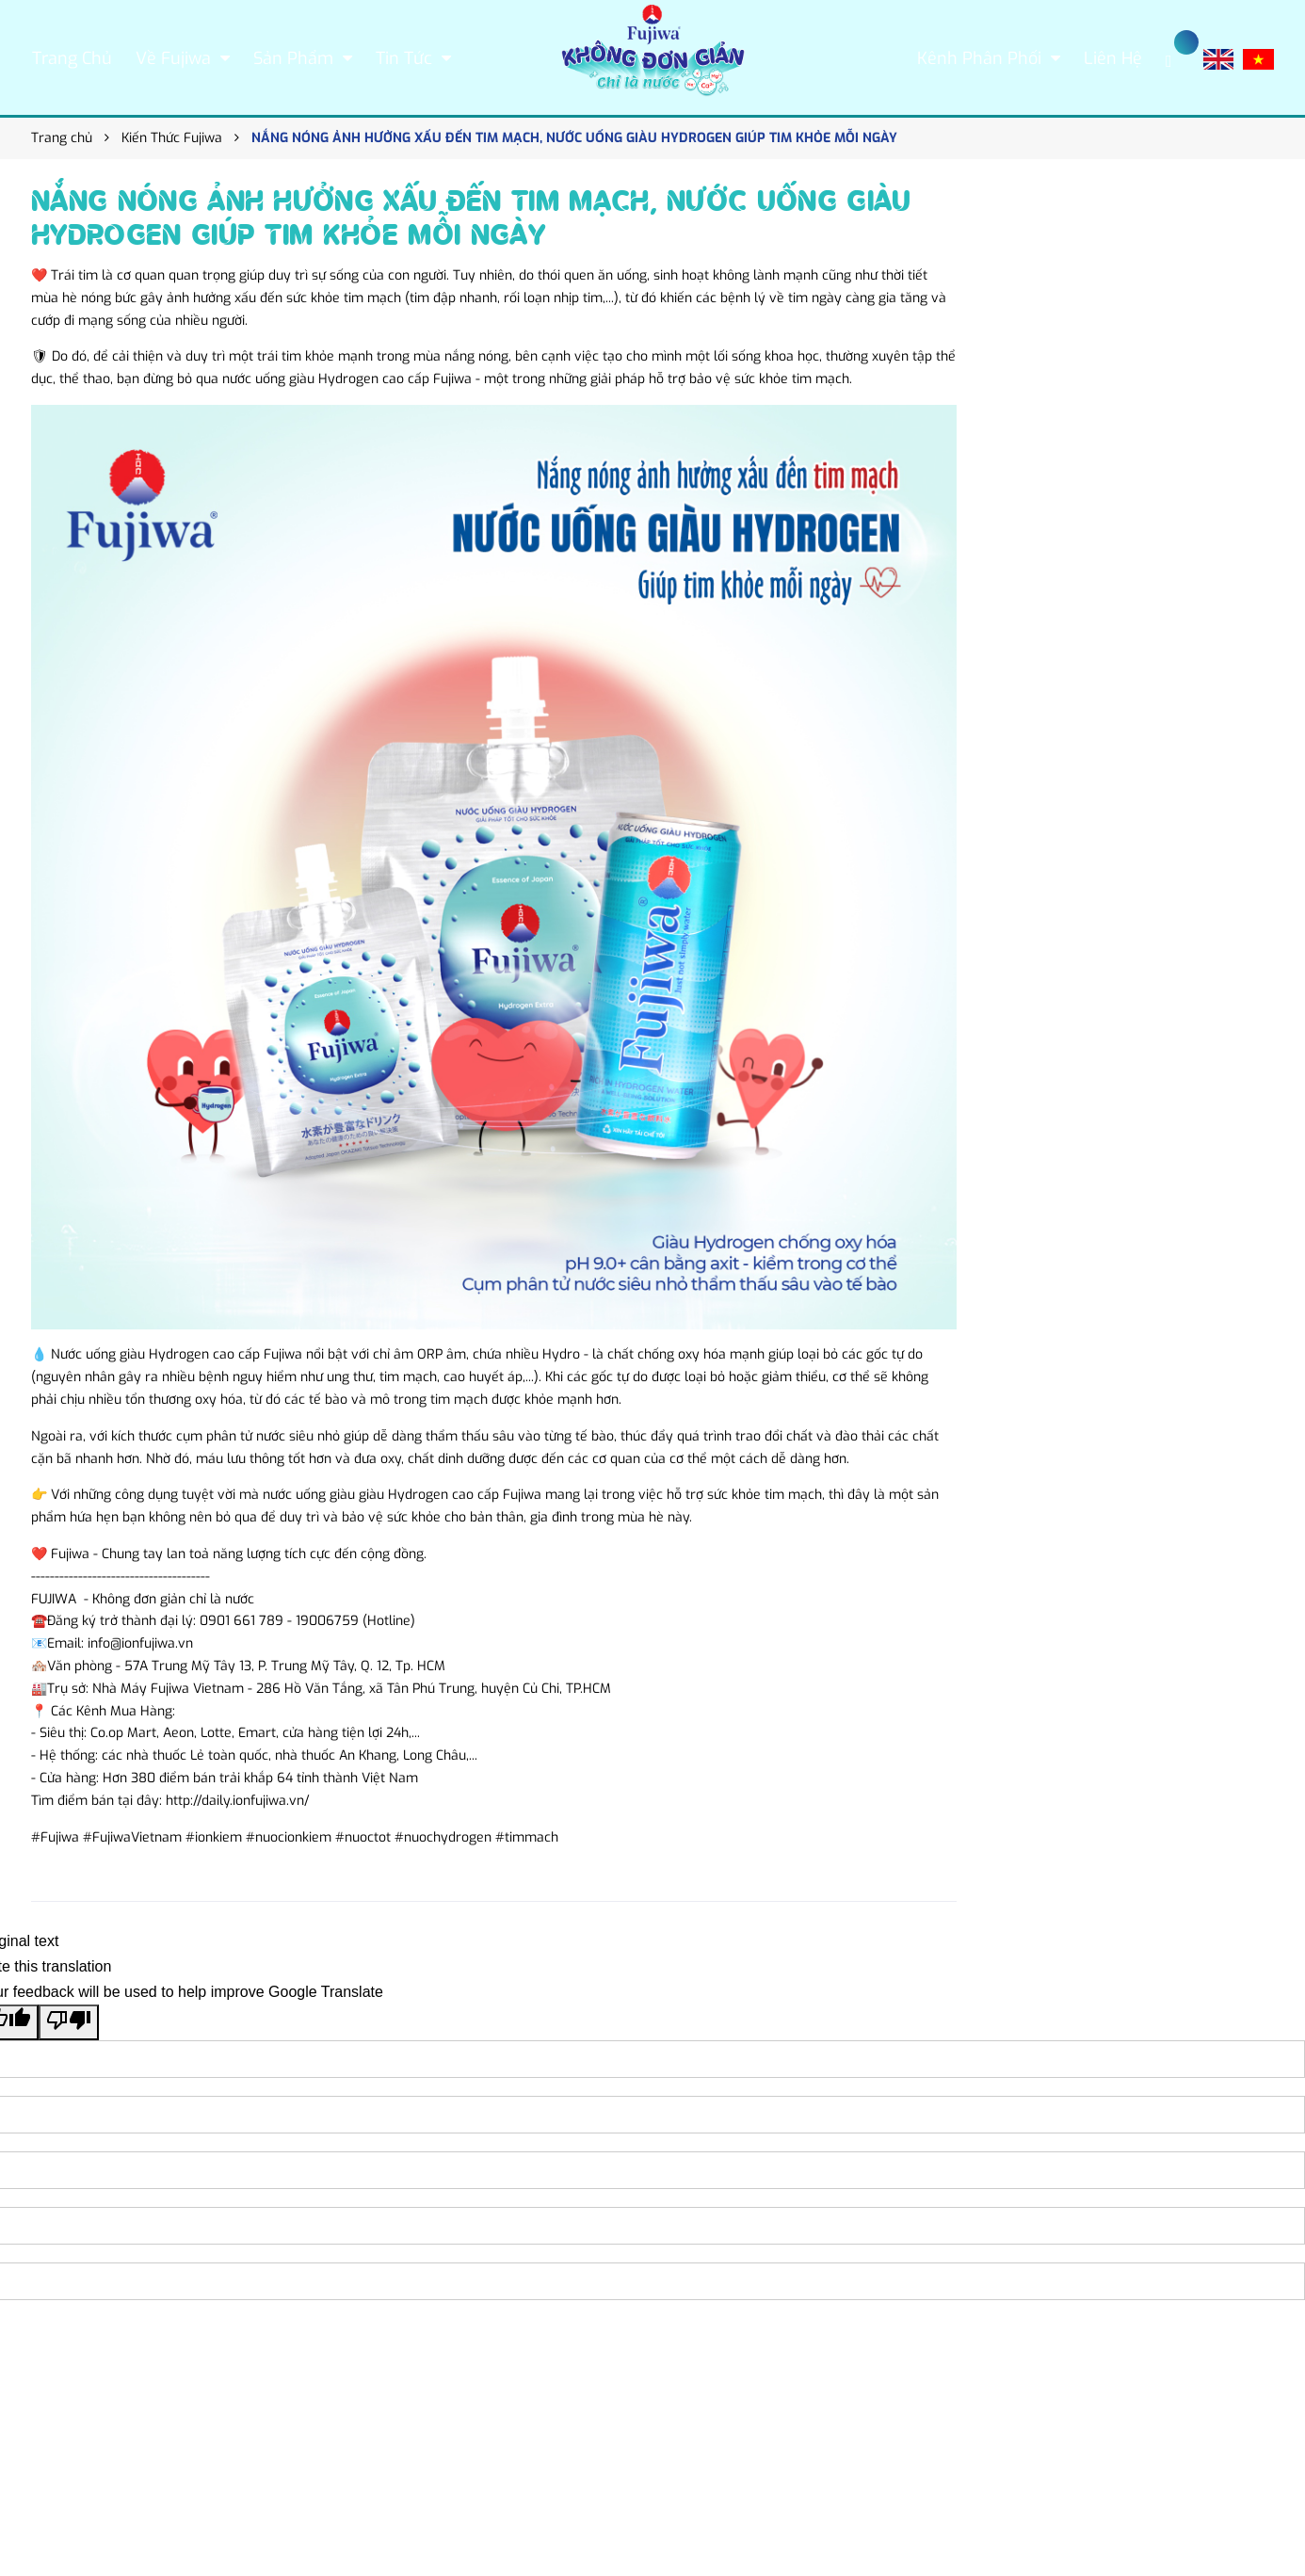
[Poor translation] (69, 2022)
